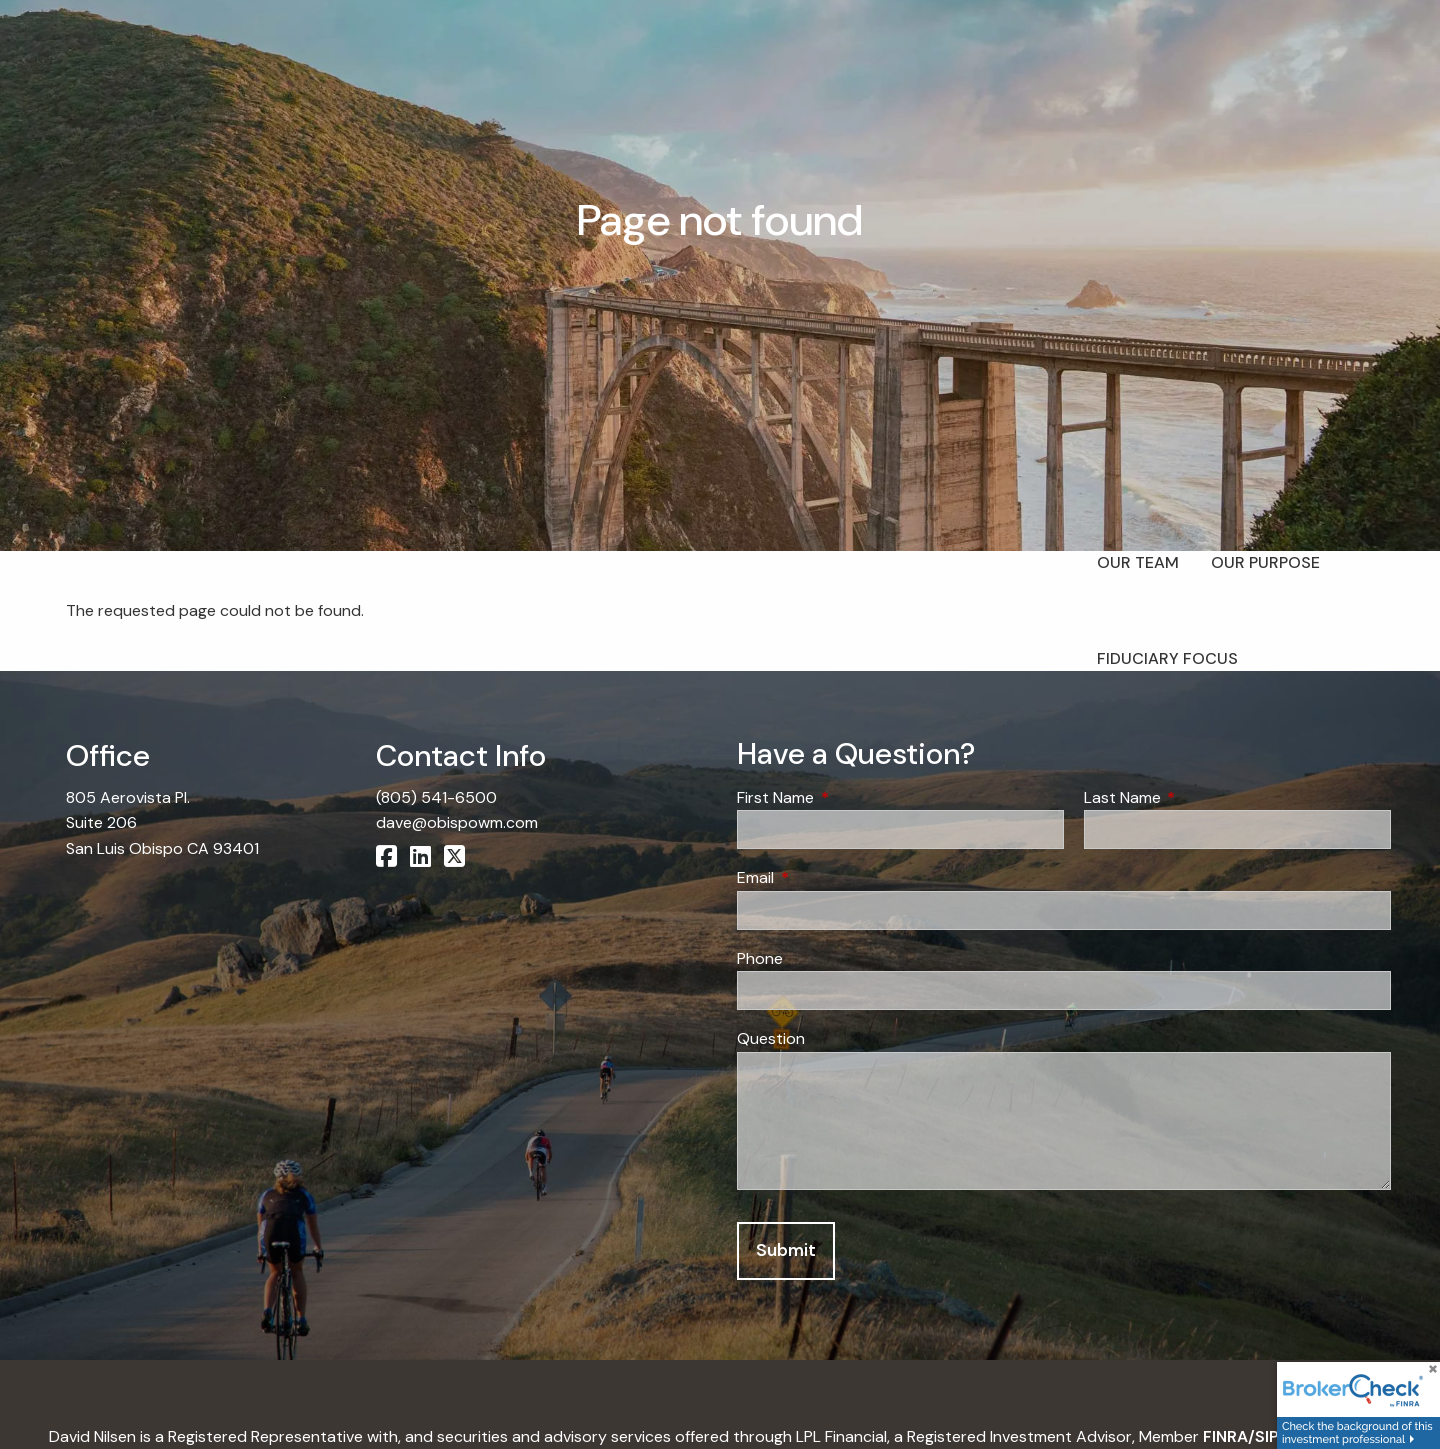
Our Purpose (1265, 562)
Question (771, 1038)
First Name (852, 797)
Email (832, 877)
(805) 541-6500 (436, 797)
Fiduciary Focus (1167, 658)
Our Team (1138, 562)
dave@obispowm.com (457, 822)
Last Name (1199, 797)
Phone (760, 958)
